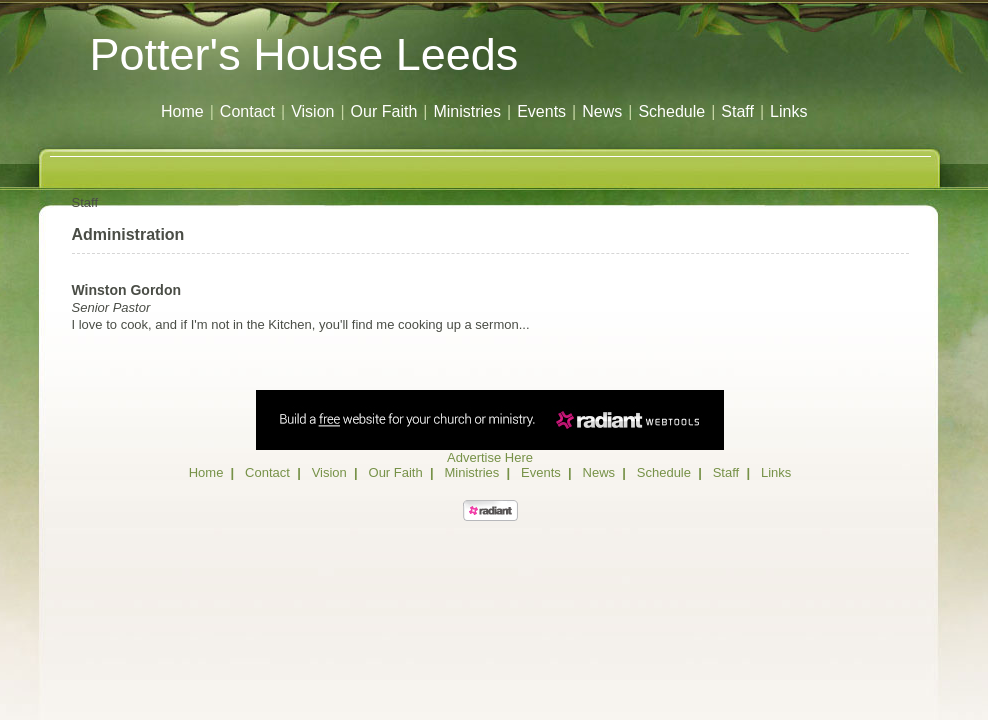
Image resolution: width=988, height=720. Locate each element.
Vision (312, 111)
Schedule (671, 111)
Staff (737, 111)
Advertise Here (490, 457)
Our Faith (384, 111)
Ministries (467, 111)
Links (788, 111)
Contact (247, 111)
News (602, 111)
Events (541, 111)
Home (182, 111)
